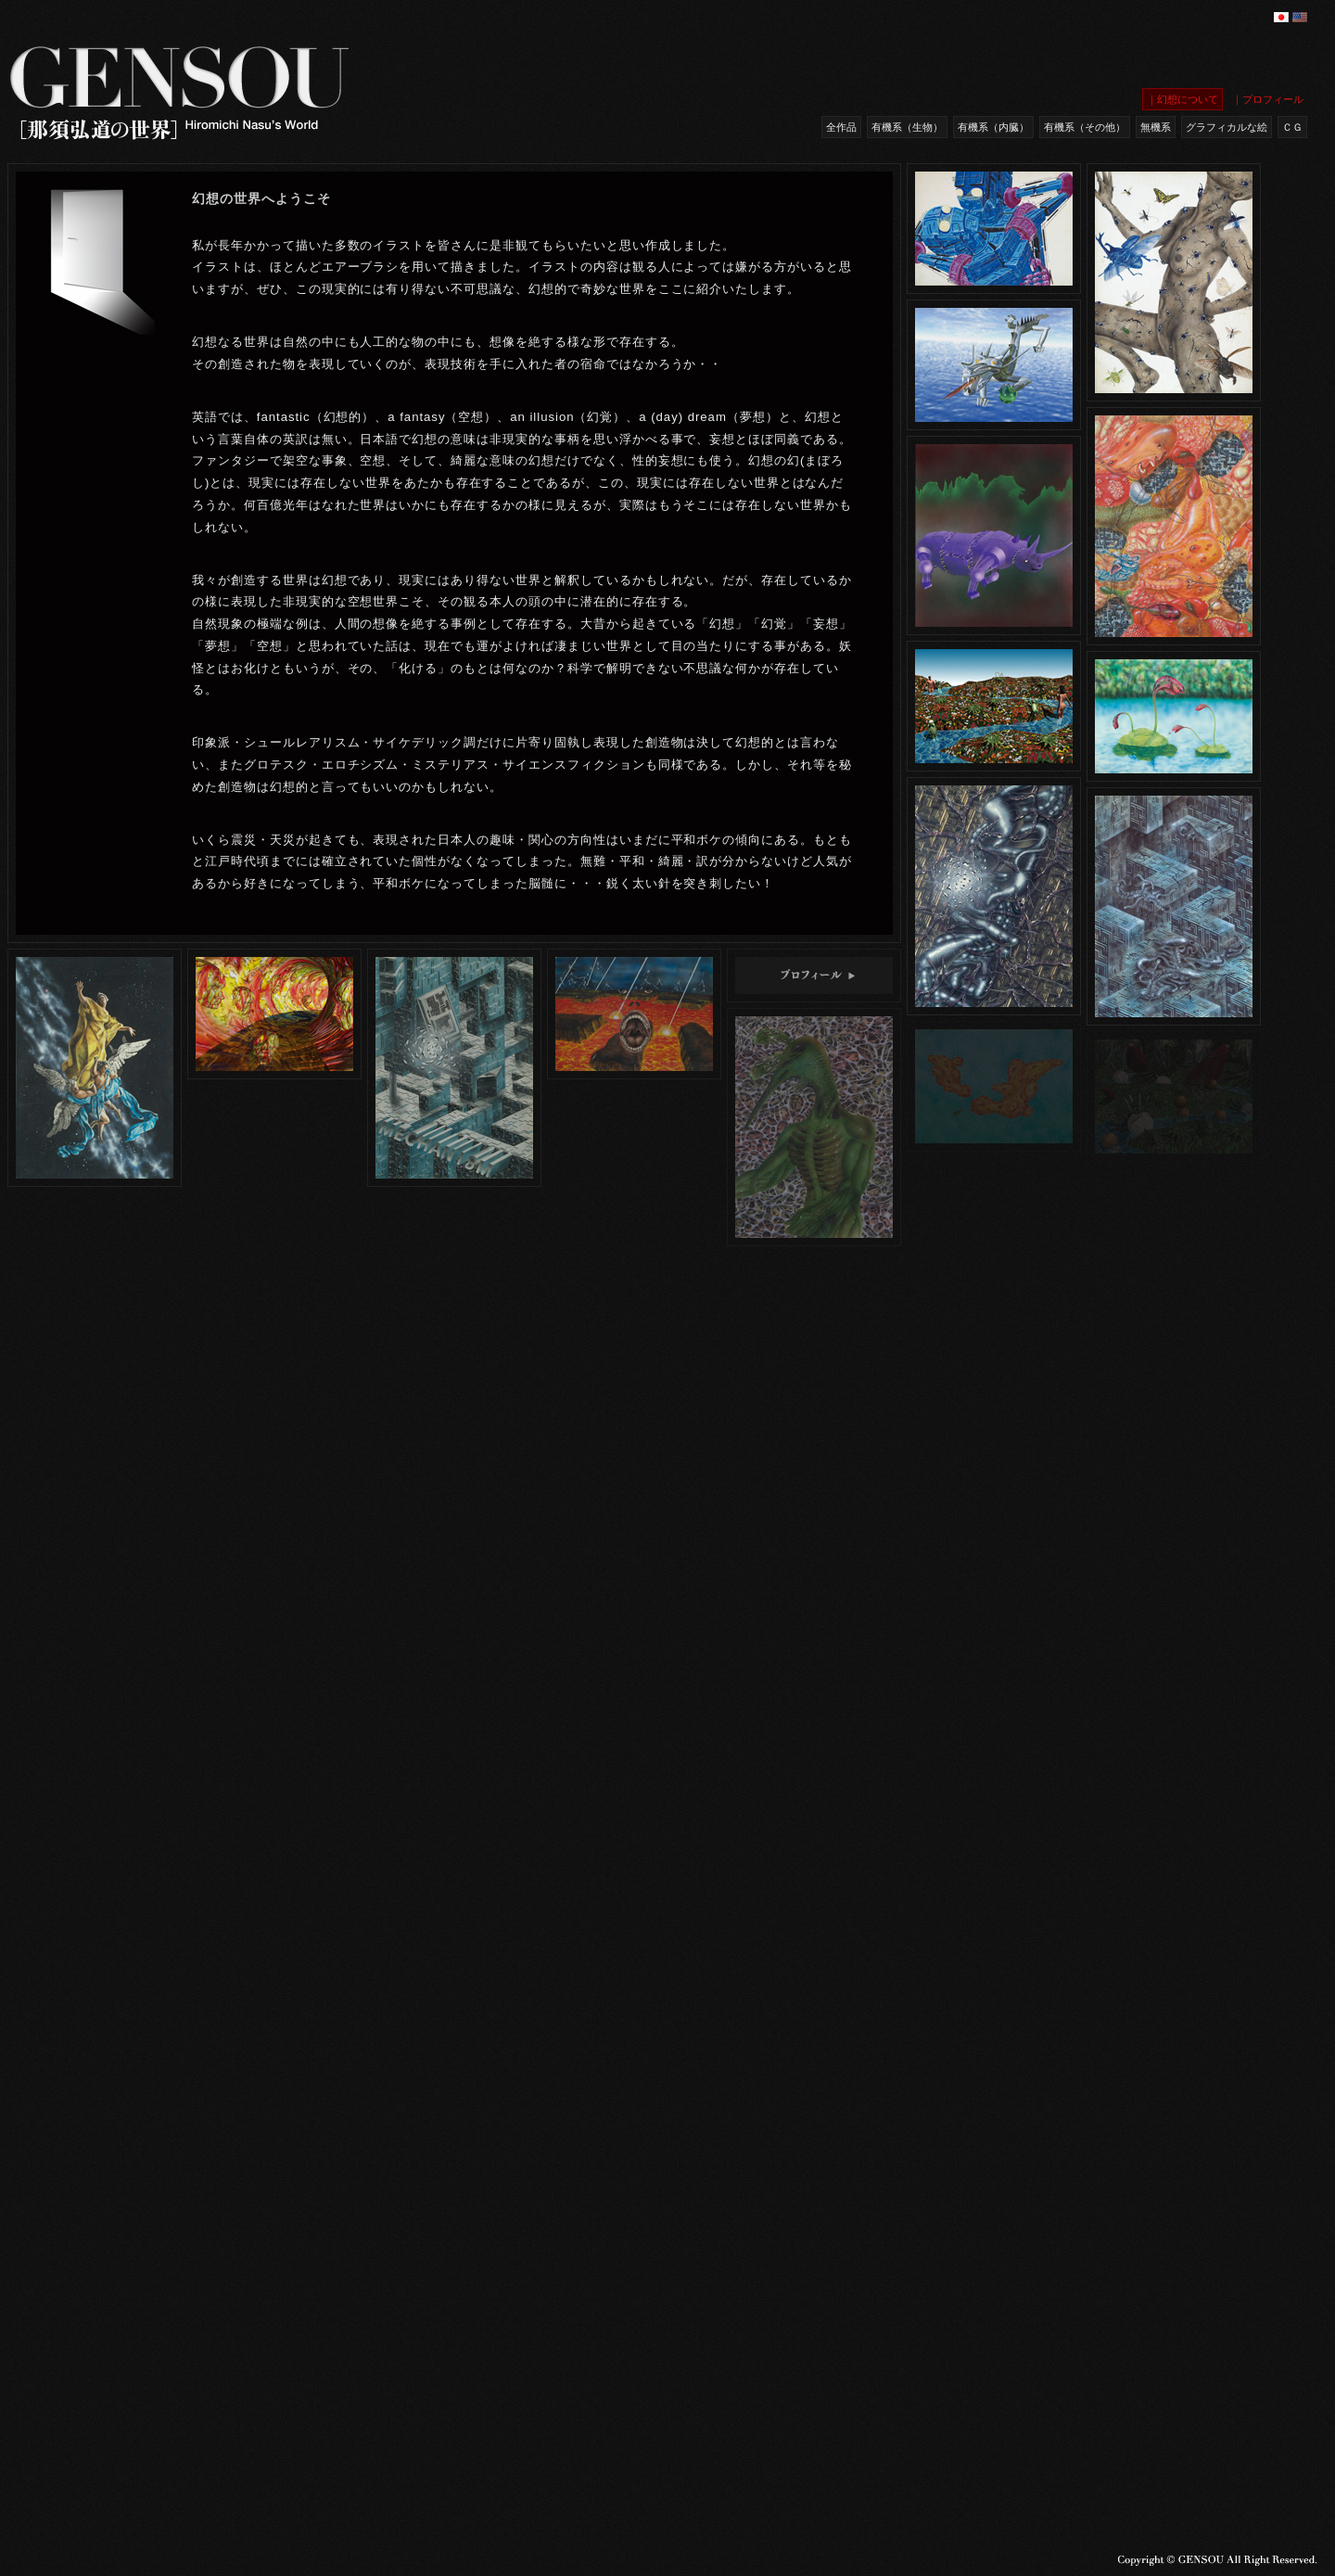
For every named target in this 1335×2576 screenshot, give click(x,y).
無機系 (1155, 127)
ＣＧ (1292, 127)
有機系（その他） (1084, 127)
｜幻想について (1182, 99)
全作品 (841, 127)
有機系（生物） (907, 127)
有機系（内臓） (993, 127)
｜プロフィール (1267, 99)
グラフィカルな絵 (1226, 127)
